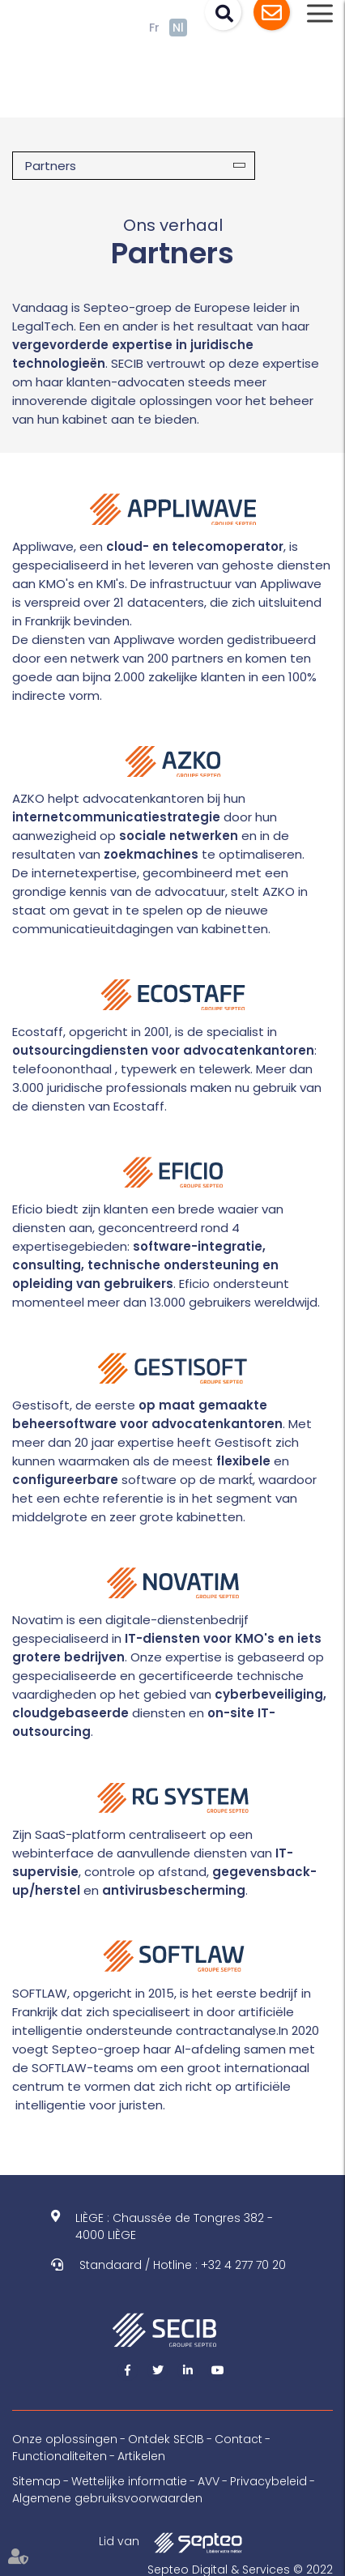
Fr (154, 27)
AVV (208, 2481)
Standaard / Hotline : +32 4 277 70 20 (182, 2265)
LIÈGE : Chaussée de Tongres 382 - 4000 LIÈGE (174, 2226)
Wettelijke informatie (129, 2481)
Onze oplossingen (64, 2439)
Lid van (172, 2542)
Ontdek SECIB (166, 2439)
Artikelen (141, 2456)
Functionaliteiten (59, 2456)
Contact (238, 2439)
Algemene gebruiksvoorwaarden (107, 2498)
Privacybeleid (268, 2481)
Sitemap (36, 2481)
